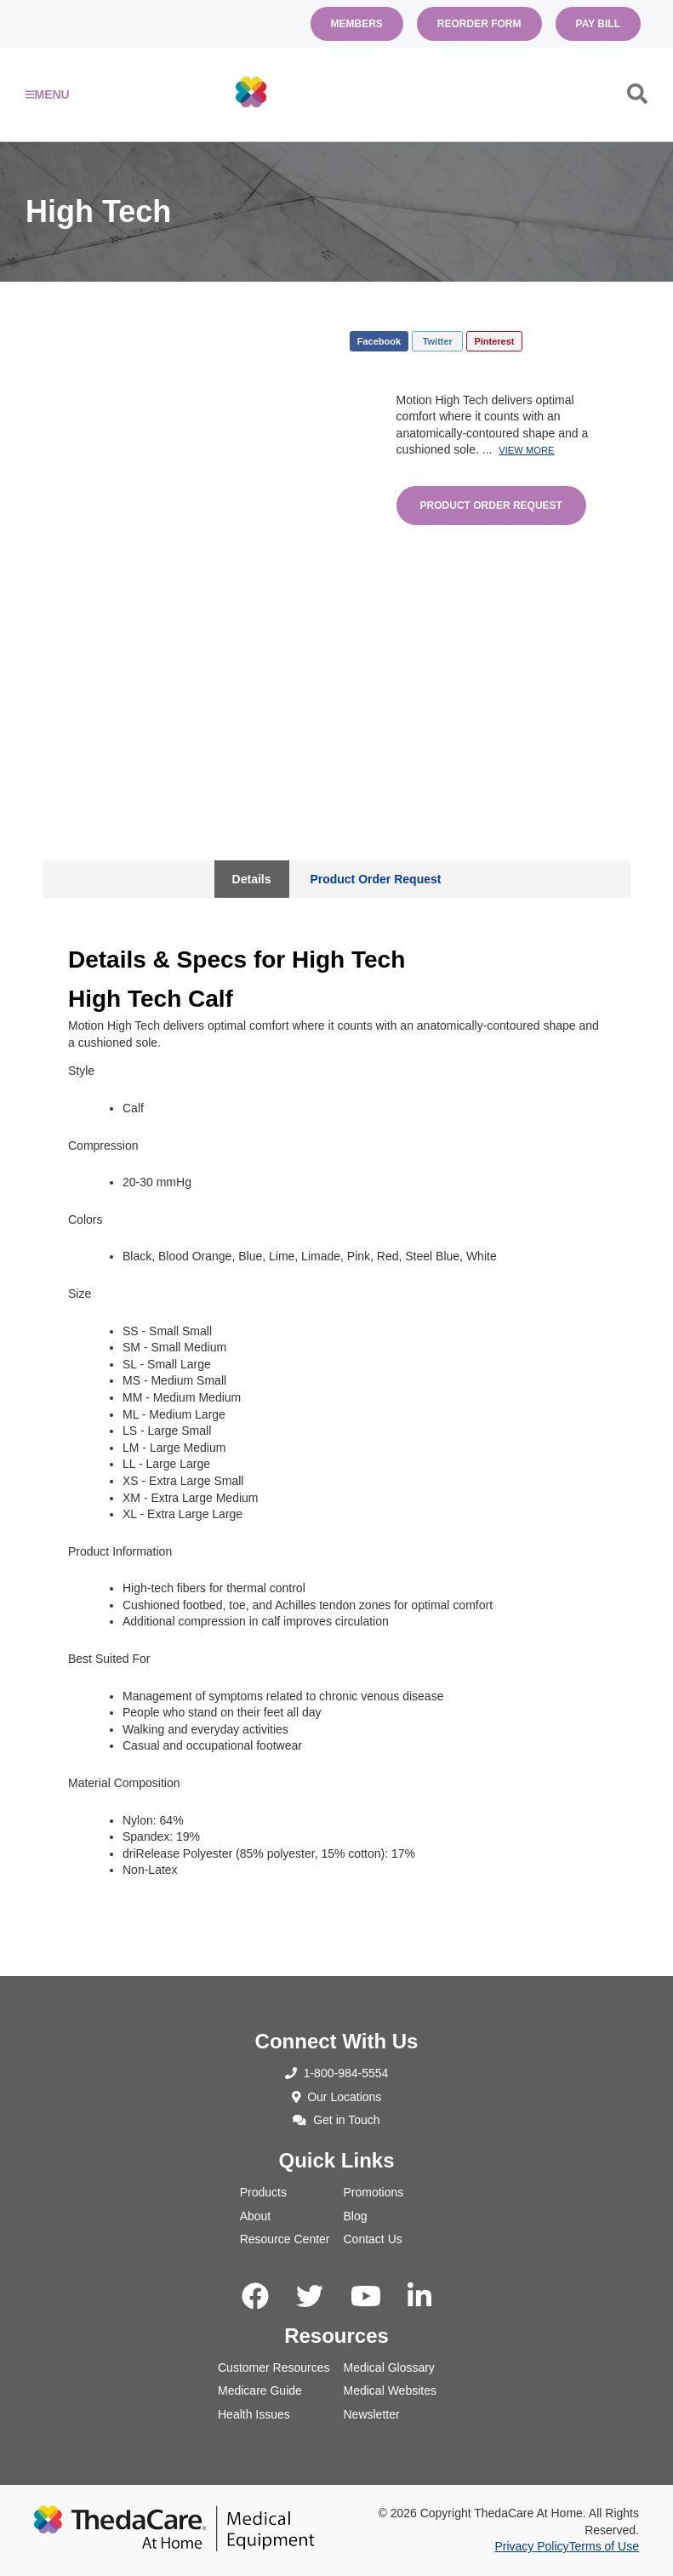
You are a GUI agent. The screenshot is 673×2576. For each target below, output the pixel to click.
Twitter (438, 341)
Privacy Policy (531, 2546)
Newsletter (372, 2414)
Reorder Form (479, 24)
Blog (356, 2216)
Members (357, 24)
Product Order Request (491, 505)
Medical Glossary (389, 2367)
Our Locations (337, 2097)
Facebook (379, 341)
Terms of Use (604, 2546)
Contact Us (373, 2239)
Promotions (374, 2192)
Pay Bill (598, 24)
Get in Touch (336, 2120)
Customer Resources (274, 2367)
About (255, 2216)
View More (526, 450)
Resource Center (285, 2239)
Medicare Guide (260, 2390)
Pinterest (494, 341)
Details (251, 879)
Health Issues (254, 2414)
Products (263, 2192)
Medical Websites (390, 2390)
